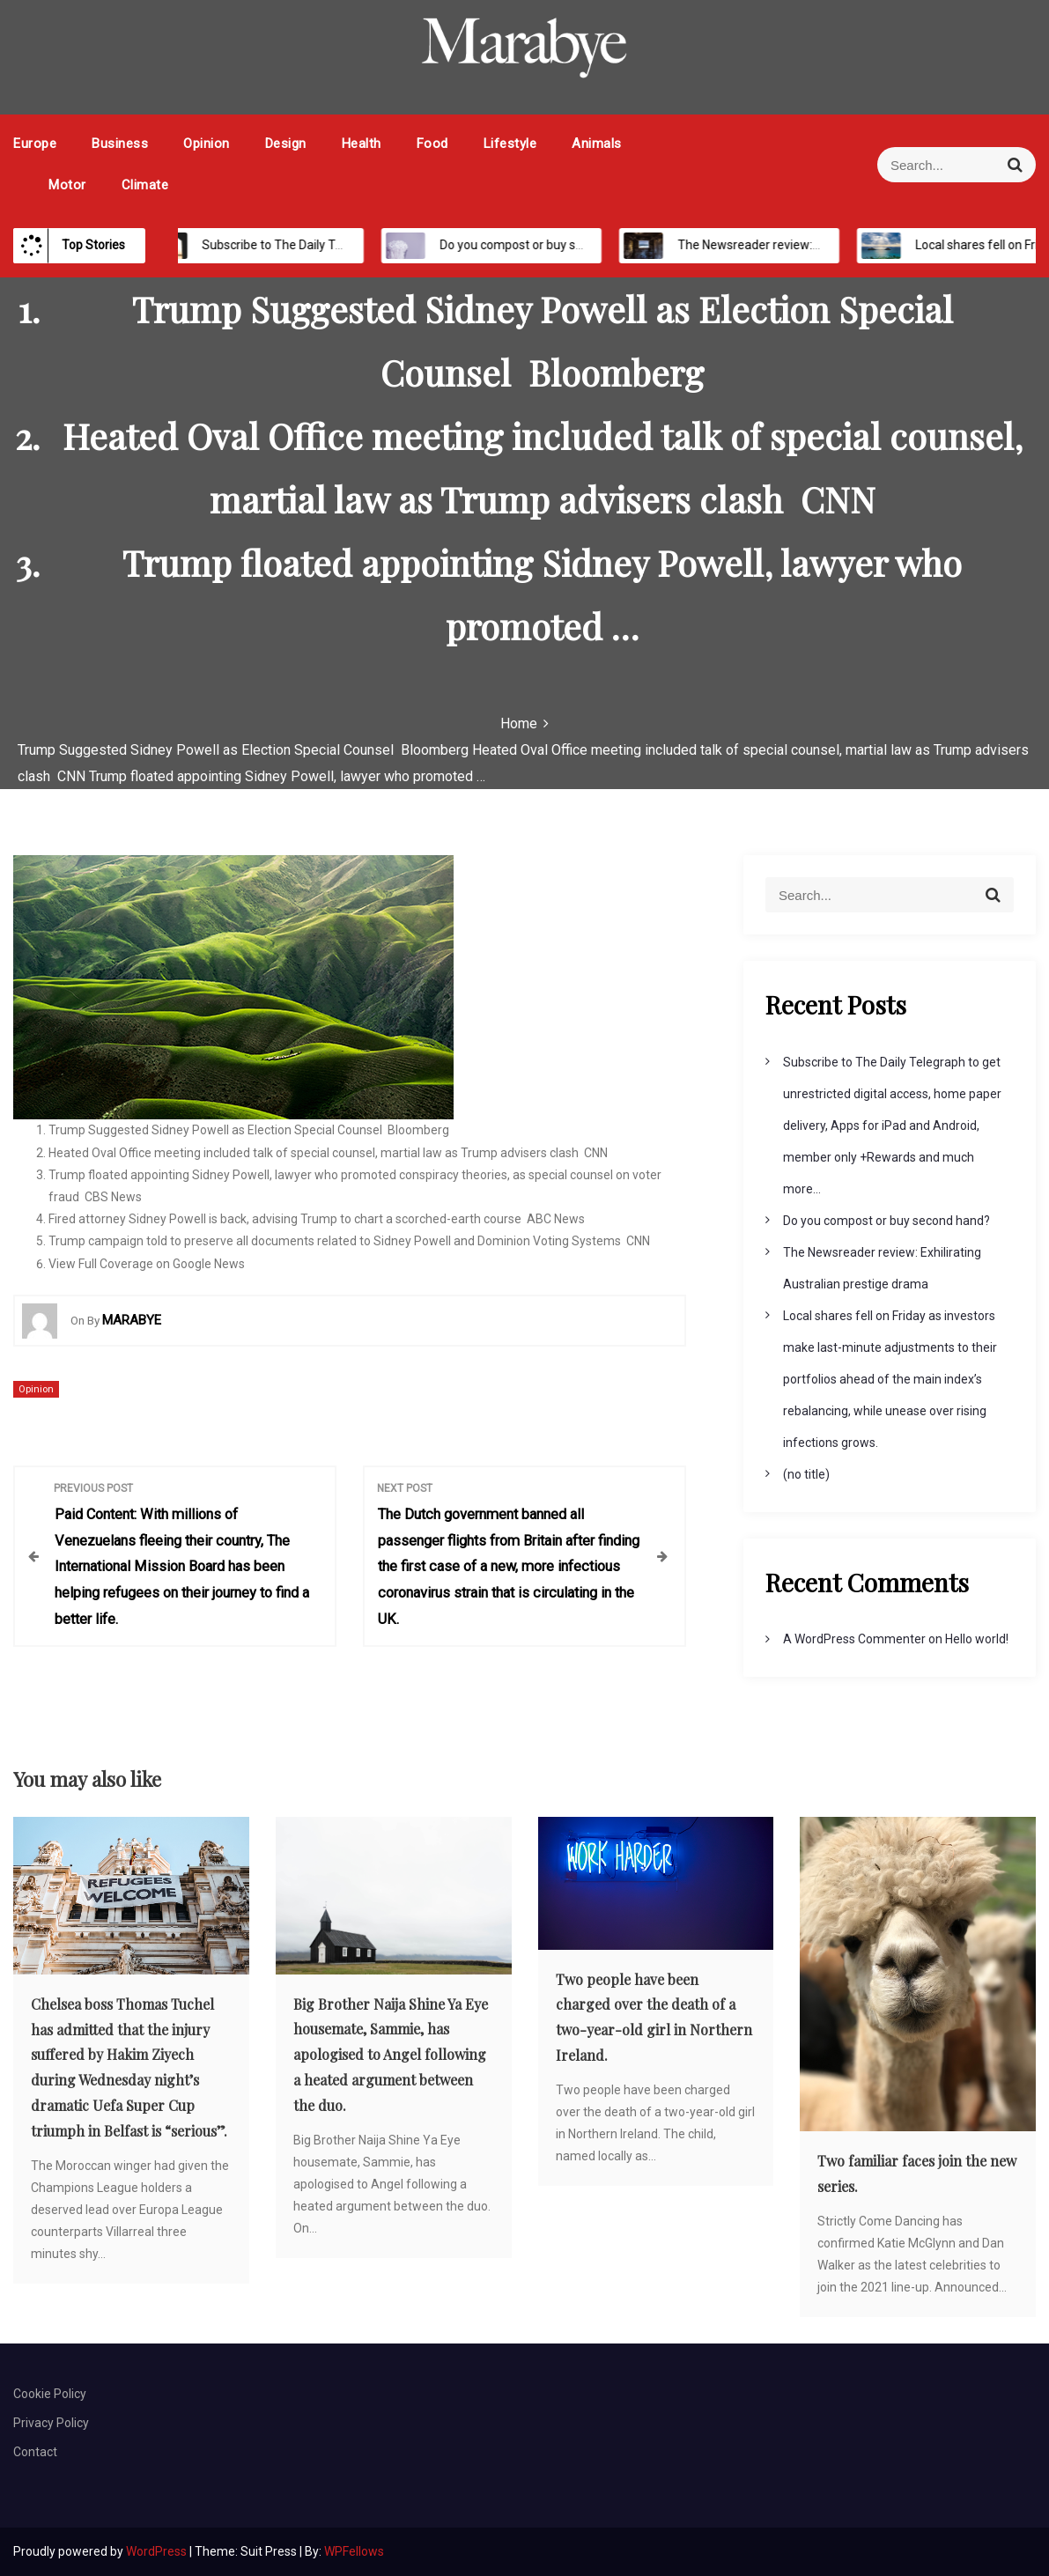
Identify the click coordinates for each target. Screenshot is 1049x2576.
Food (432, 143)
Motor (67, 185)
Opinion (206, 143)
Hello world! (976, 1639)
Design (286, 143)
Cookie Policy (49, 2394)
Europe (34, 143)
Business (120, 143)
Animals (597, 143)
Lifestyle (510, 143)
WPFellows (354, 2551)
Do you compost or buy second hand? (524, 245)
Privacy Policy (51, 2423)
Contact (35, 2452)
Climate (145, 185)
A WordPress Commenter (854, 1639)
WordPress (157, 2551)
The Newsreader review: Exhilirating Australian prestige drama (831, 245)
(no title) (806, 1474)
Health (361, 143)
